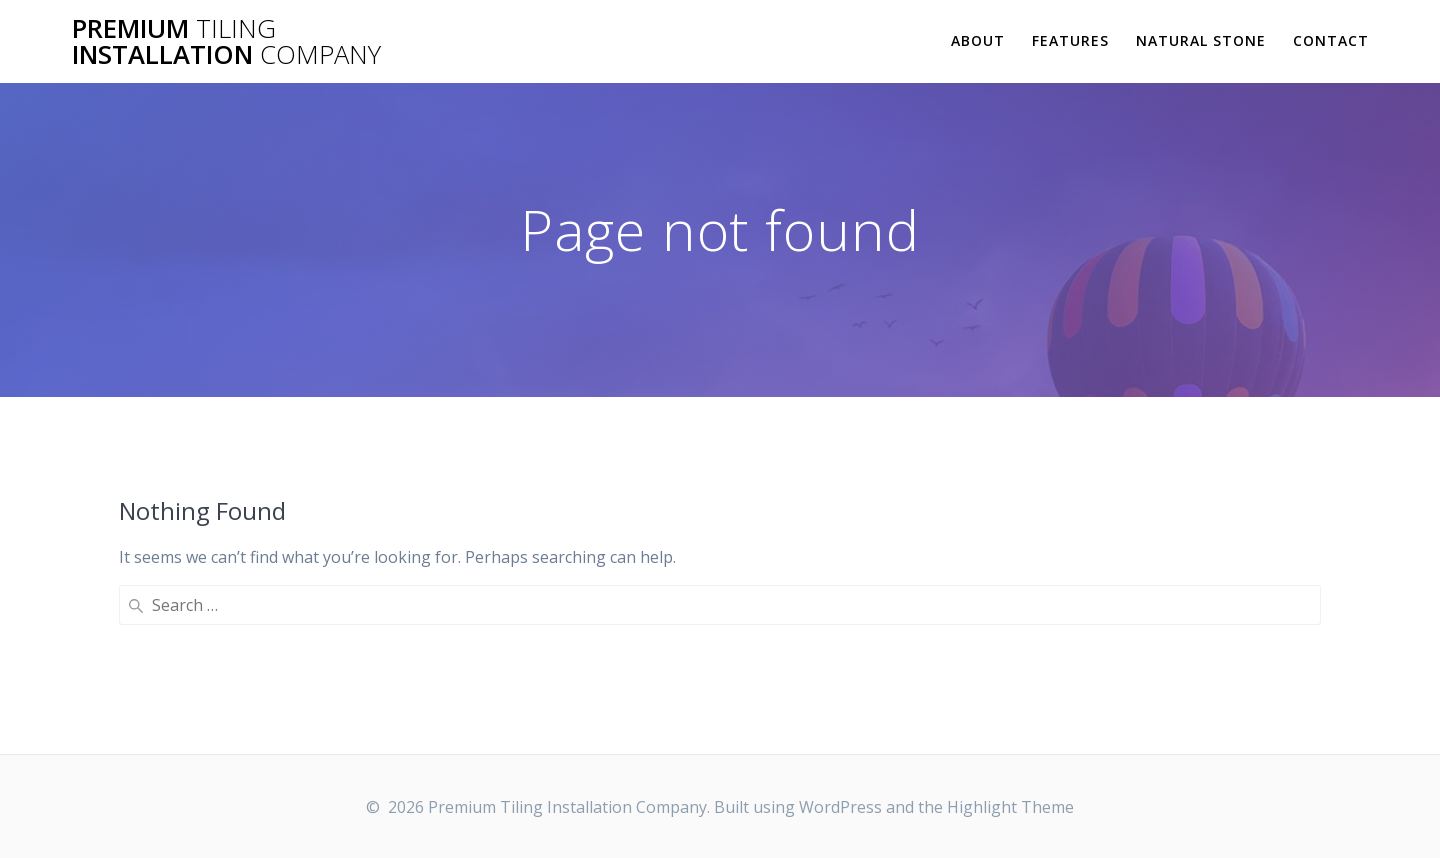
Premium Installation (226, 41)
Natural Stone (1201, 40)
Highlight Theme (1010, 807)
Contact (1331, 40)
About (978, 40)
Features (1070, 40)
